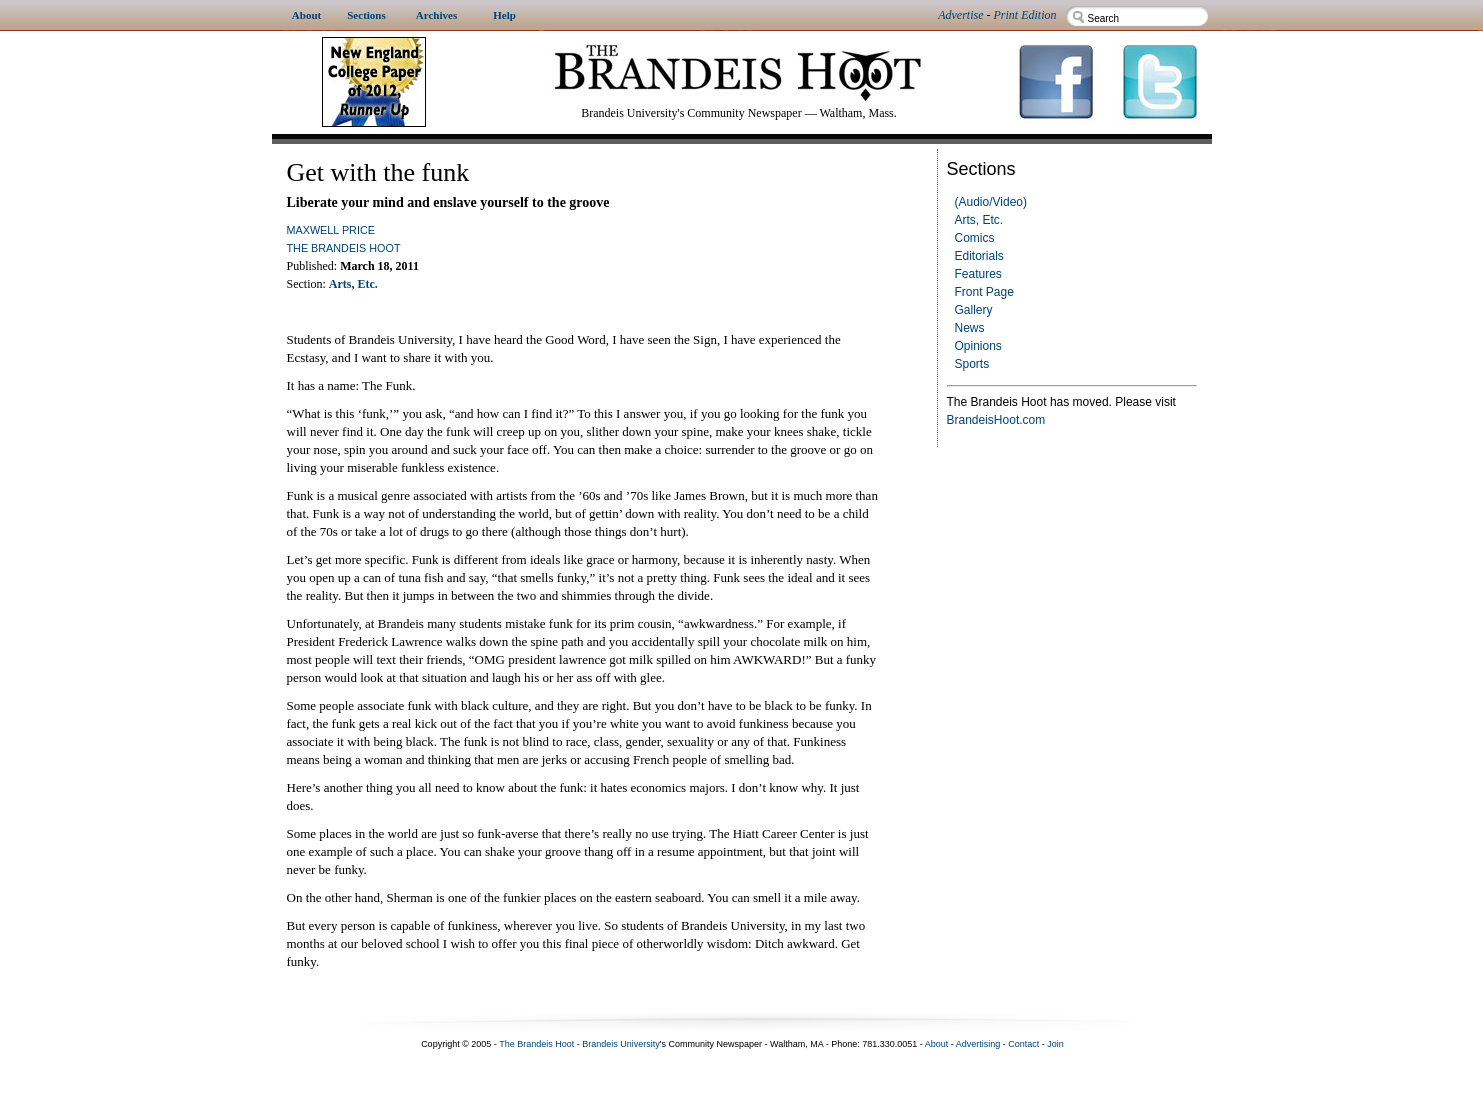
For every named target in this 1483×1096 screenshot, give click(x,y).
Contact (1023, 1044)
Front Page (984, 292)
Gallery (974, 310)
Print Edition (1025, 15)
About (937, 1044)
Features (978, 274)
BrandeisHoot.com (996, 420)
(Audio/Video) (991, 202)
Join (1055, 1044)
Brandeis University (621, 1044)
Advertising (978, 1044)
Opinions (978, 346)
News (970, 328)
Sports (972, 364)
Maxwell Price (331, 230)
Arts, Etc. (979, 220)
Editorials (979, 256)
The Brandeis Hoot (344, 248)
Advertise (960, 15)
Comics (975, 238)
